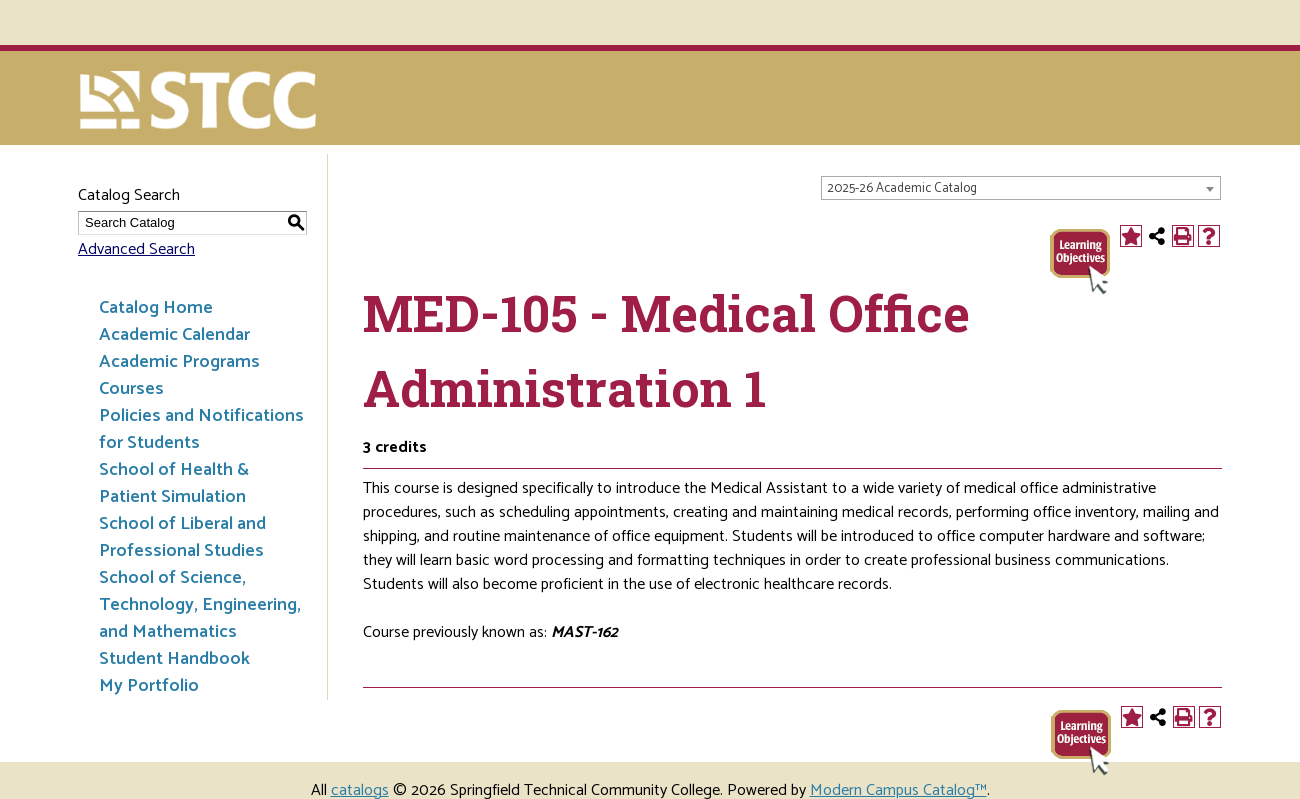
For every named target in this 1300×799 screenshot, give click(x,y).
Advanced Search (136, 249)
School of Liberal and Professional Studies (182, 537)
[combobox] (1021, 188)
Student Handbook (174, 659)
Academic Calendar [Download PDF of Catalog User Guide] (174, 335)
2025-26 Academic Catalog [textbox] (902, 188)
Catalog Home (156, 308)
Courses (131, 389)
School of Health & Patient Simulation (174, 483)
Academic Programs (179, 362)
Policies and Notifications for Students (201, 429)
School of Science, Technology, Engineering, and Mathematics (200, 605)
